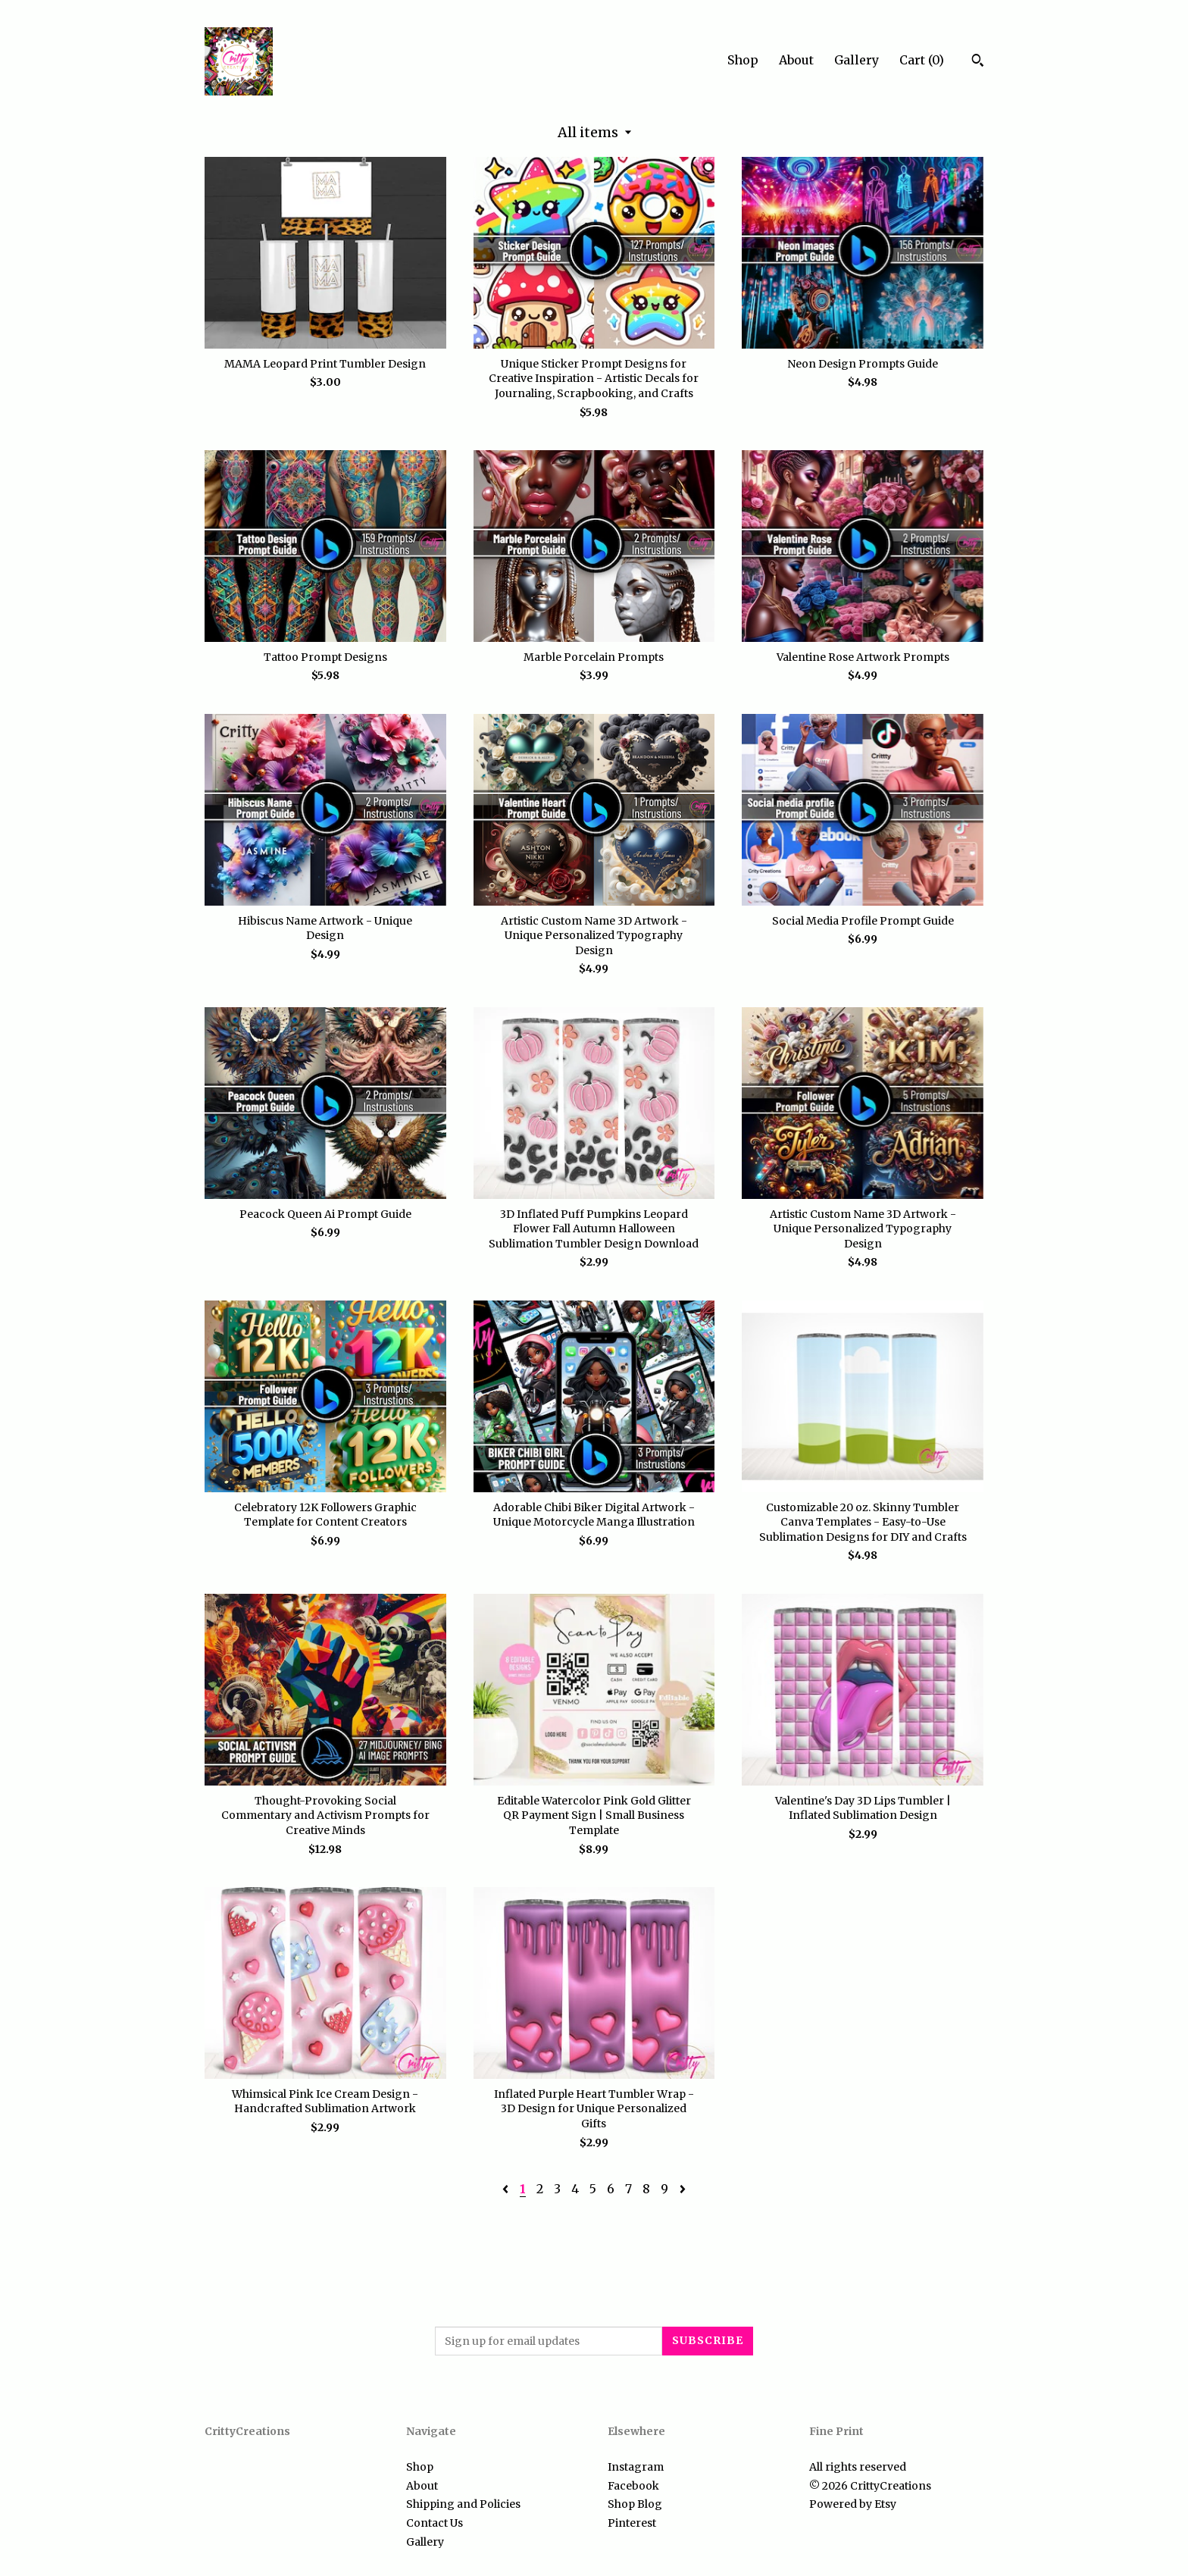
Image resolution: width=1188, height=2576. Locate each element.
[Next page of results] (682, 2188)
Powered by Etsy (852, 2504)
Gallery (856, 59)
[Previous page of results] (507, 2188)
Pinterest (632, 2523)
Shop (742, 59)
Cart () (921, 59)
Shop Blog (635, 2504)
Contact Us (434, 2523)
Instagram (636, 2467)
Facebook (633, 2486)
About (796, 59)
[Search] (977, 62)
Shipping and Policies (463, 2504)
